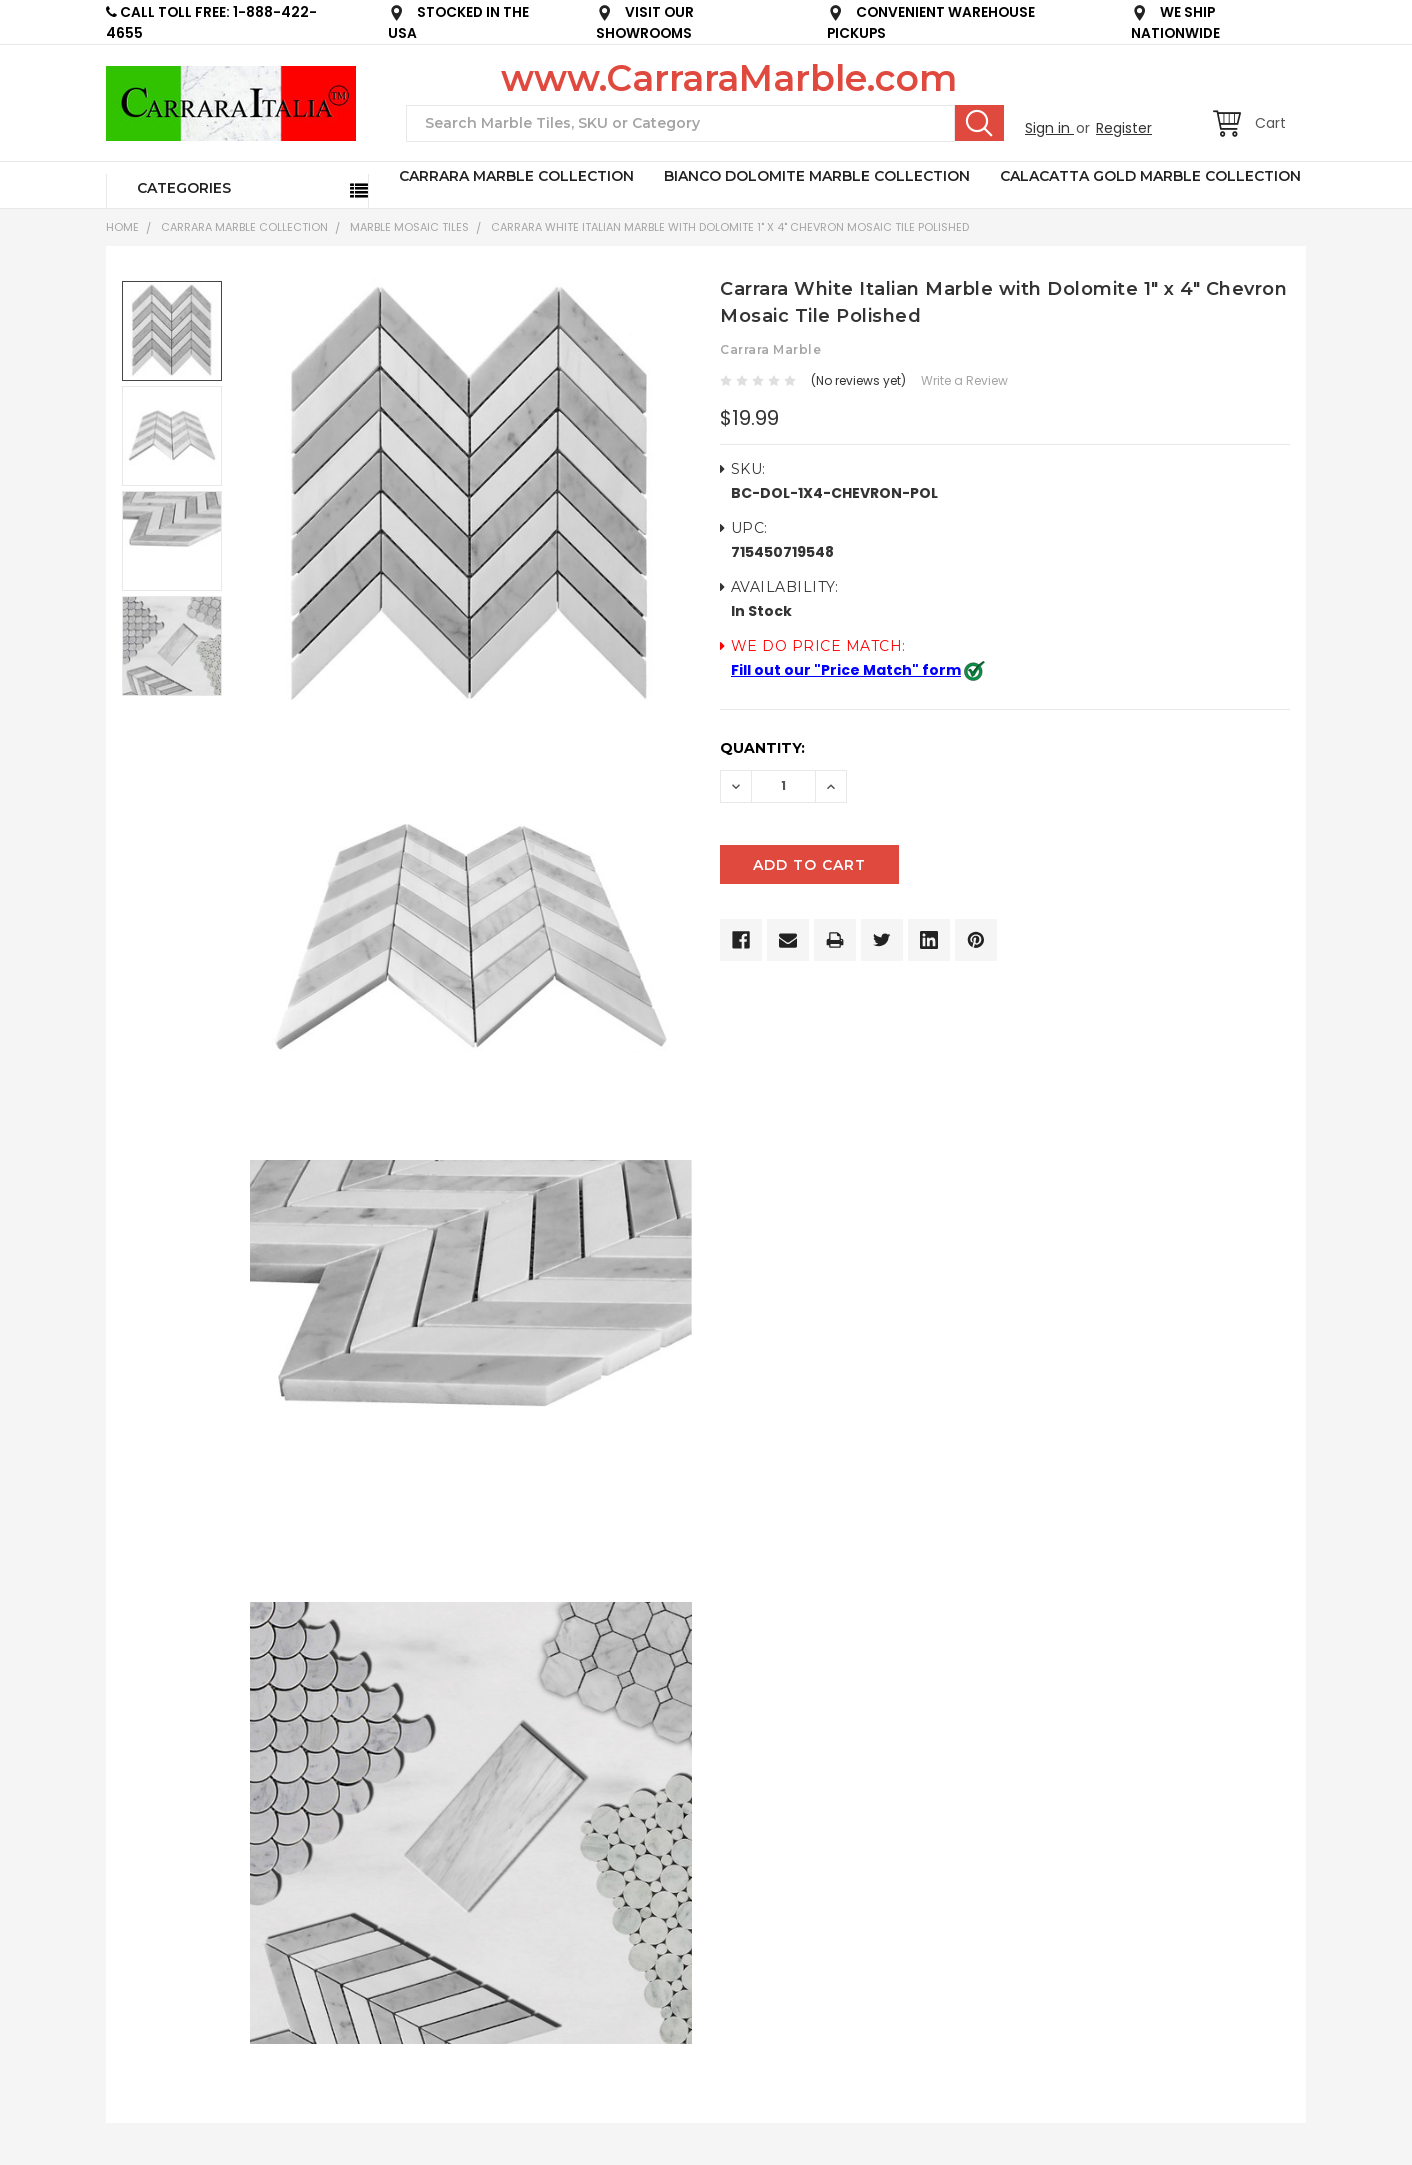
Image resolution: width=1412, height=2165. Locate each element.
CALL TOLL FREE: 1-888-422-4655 (211, 23)
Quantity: (762, 748)
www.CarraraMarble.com (729, 78)
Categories (184, 188)
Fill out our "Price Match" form (846, 670)
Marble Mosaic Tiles (409, 227)
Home (122, 227)
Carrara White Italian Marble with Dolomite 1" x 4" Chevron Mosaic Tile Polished (730, 227)
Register (1124, 128)
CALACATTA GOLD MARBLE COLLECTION (1150, 176)
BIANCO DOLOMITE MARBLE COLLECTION (817, 176)
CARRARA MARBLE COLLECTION (516, 176)
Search (979, 123)
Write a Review (964, 380)
